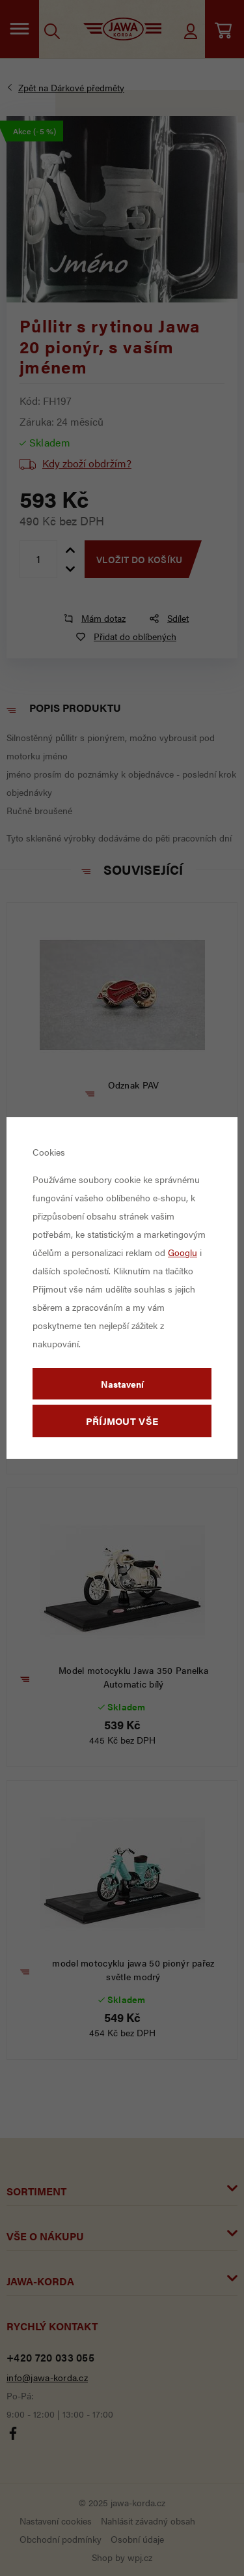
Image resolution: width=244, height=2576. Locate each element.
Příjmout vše (122, 1420)
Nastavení (122, 1383)
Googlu (182, 1252)
